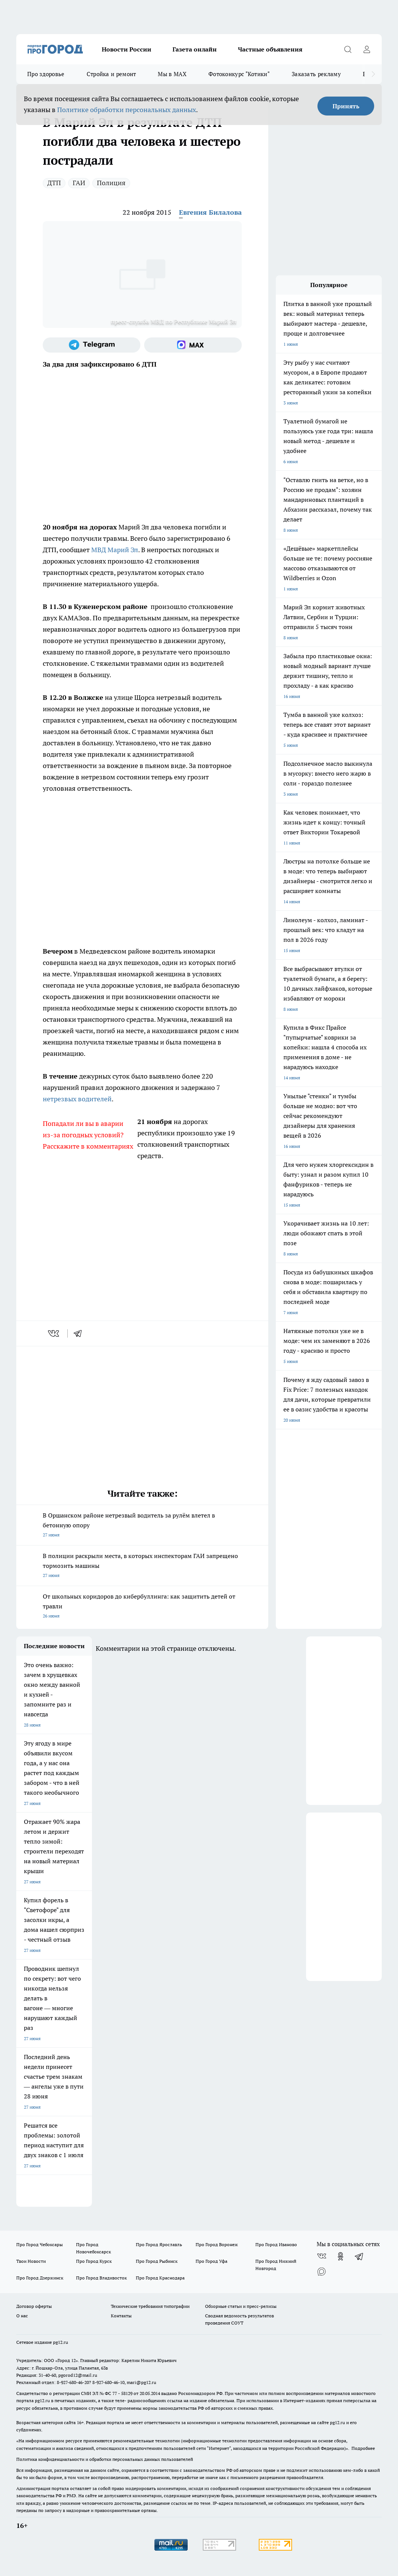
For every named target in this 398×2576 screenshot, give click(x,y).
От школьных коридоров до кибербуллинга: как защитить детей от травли (142, 1606)
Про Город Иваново (276, 2244)
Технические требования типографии (150, 2306)
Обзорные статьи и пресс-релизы (241, 2306)
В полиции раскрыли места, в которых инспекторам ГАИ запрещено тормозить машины (142, 1566)
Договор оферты (34, 2306)
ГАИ (79, 182)
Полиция (111, 182)
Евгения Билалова (210, 212)
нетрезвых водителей (77, 1098)
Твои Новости (31, 2261)
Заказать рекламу (316, 74)
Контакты (121, 2315)
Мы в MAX (172, 74)
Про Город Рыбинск (156, 2261)
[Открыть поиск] (347, 49)
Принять (346, 106)
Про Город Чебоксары (39, 2244)
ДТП (54, 182)
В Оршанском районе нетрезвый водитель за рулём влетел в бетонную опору (142, 1525)
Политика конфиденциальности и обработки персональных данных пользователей (104, 2459)
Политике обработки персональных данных (126, 109)
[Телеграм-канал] (91, 345)
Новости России (126, 49)
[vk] (54, 1333)
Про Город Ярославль (159, 2244)
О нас (22, 2315)
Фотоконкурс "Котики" (239, 74)
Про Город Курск (94, 2261)
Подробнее (363, 2448)
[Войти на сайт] (366, 49)
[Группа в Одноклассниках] (340, 2256)
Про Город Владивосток (101, 2278)
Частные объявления (270, 49)
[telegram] (80, 1333)
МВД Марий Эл (114, 549)
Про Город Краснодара (160, 2278)
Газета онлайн (195, 49)
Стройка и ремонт (111, 74)
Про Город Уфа (211, 2261)
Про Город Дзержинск (39, 2278)
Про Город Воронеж (217, 2244)
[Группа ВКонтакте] (321, 2256)
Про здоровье (46, 74)
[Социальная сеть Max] (193, 345)
